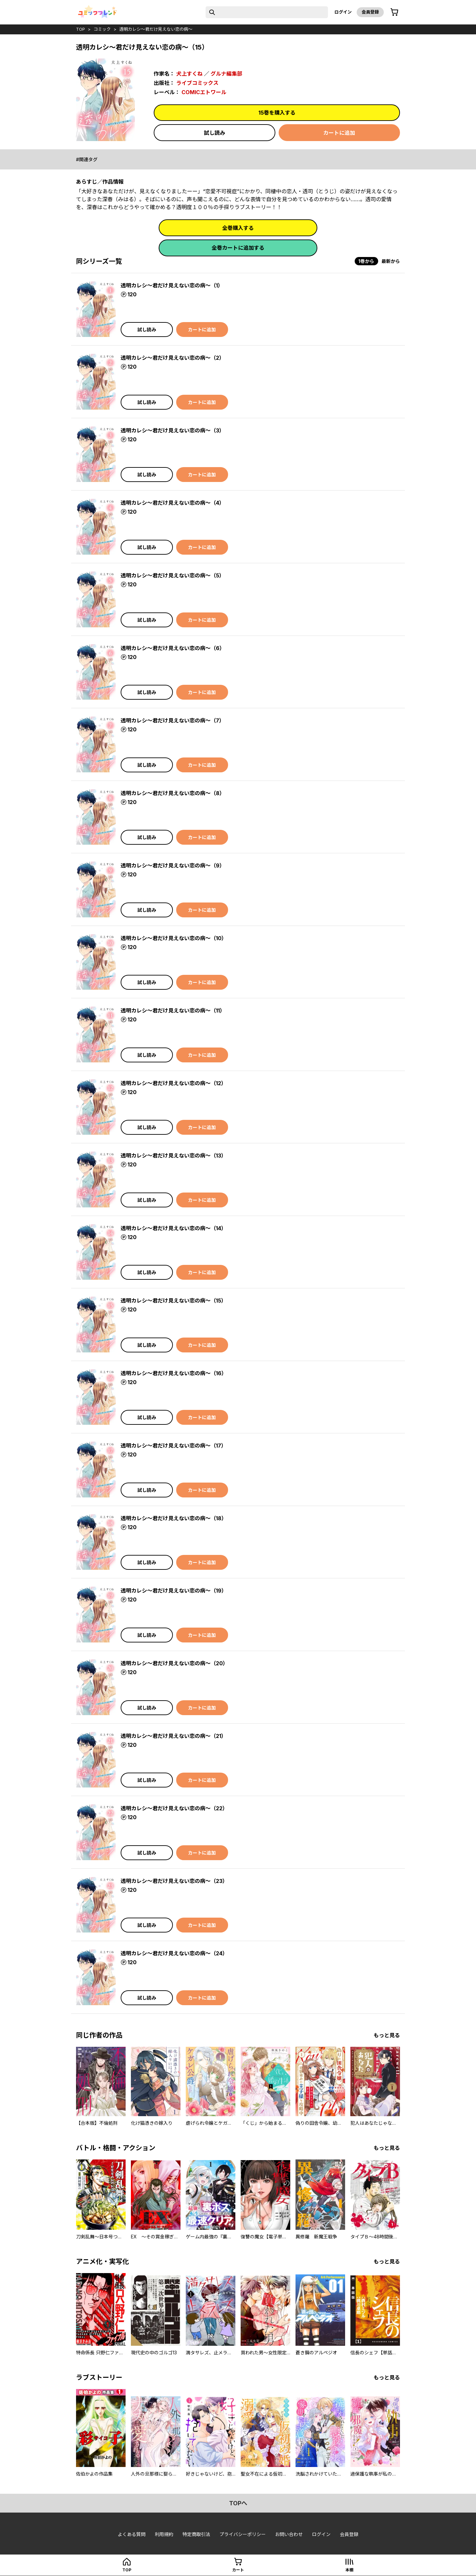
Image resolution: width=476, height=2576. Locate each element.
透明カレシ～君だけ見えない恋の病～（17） (173, 1445)
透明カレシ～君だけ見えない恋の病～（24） (174, 1953)
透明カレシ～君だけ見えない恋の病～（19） (174, 1590)
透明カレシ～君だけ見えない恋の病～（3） (172, 430)
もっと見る (387, 2035)
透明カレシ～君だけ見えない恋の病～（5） (172, 575)
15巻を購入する (277, 112)
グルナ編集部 (226, 73)
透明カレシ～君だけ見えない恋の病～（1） (172, 285)
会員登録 (370, 12)
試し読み (214, 132)
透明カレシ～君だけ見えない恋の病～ (155, 29)
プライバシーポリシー (242, 2534)
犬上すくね (189, 73)
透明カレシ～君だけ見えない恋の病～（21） (173, 1736)
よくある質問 (131, 2534)
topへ (238, 2503)
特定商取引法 (196, 2534)
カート (238, 2569)
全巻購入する (238, 228)
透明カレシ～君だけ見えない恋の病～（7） (172, 720)
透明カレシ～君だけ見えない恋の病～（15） (173, 1300)
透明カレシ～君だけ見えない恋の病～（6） (173, 648)
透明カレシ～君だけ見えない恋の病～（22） (174, 1808)
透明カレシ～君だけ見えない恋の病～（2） (172, 357)
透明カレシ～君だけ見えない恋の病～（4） (172, 502)
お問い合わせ (289, 2534)
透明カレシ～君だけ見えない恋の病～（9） (173, 865)
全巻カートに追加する (238, 247)
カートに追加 (339, 132)
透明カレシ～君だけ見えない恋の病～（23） (174, 1881)
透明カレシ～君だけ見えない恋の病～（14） (173, 1228)
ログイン (343, 12)
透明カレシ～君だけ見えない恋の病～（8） (173, 793)
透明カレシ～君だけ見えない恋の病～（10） (174, 938)
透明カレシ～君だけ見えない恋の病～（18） (174, 1518)
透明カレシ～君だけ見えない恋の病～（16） (174, 1373)
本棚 (349, 2569)
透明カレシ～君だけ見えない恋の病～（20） (174, 1663)
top (80, 29)
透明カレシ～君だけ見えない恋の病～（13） (173, 1155)
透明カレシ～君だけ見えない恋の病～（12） (173, 1083)
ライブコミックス (197, 83)
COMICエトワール (203, 92)
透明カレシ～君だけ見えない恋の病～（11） (173, 1010)
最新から (390, 261)
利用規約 (164, 2534)
